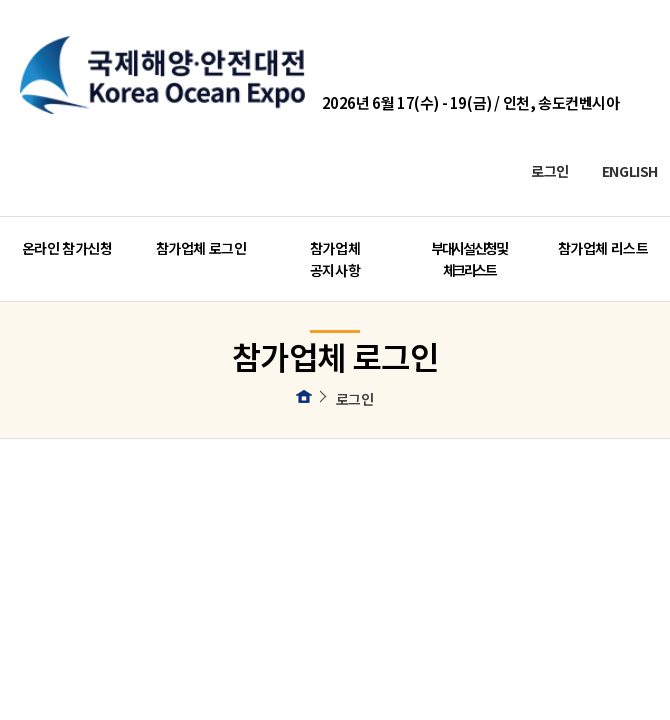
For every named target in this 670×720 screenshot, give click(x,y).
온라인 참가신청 (67, 248)
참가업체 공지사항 (335, 259)
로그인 (550, 170)
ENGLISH (630, 170)
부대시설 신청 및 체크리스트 (468, 259)
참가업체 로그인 (201, 248)
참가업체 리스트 (603, 248)
